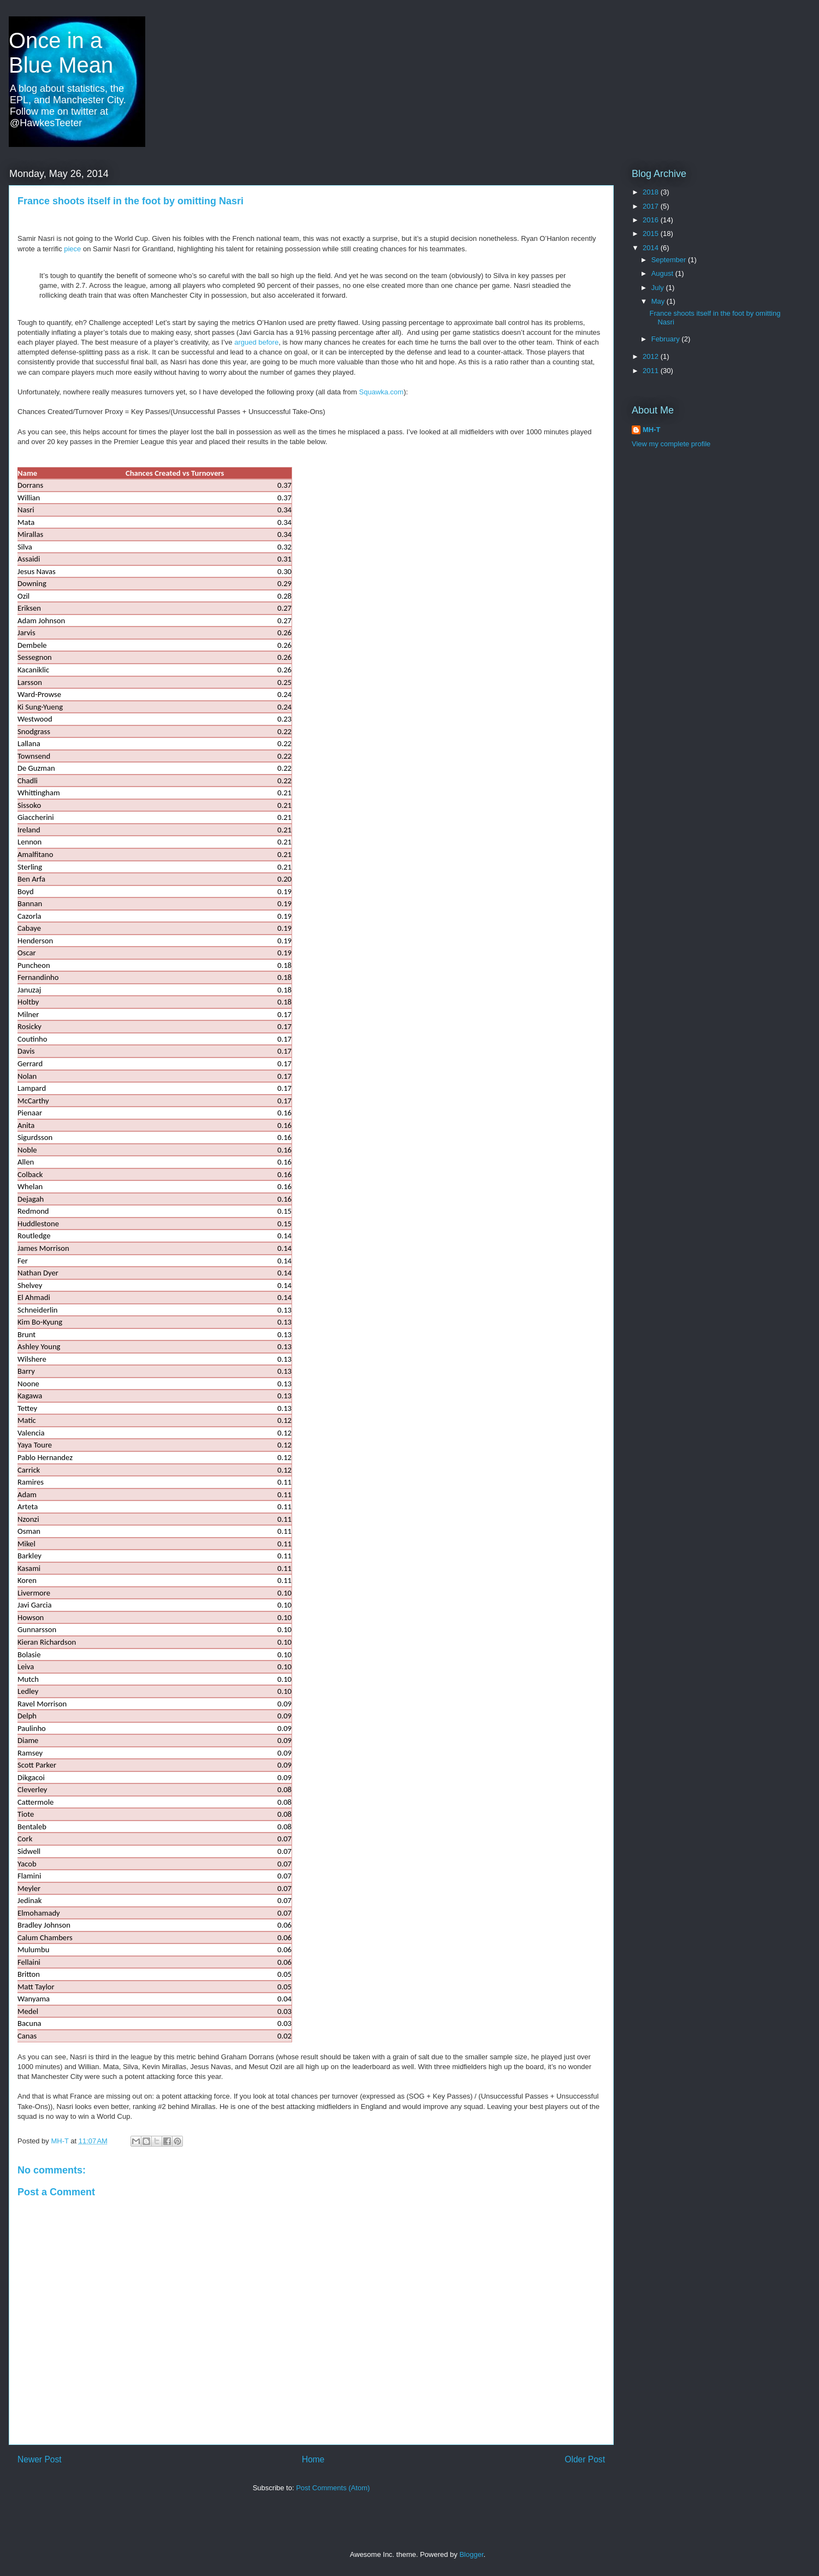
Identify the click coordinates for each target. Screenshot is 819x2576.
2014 (652, 248)
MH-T (652, 430)
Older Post (585, 2459)
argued (246, 342)
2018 (652, 192)
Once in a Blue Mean (61, 52)
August (663, 273)
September (669, 260)
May (659, 301)
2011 (652, 371)
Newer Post (39, 2459)
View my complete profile (671, 444)
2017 (652, 206)
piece (73, 249)
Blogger (471, 2554)
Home (313, 2459)
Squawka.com (381, 392)
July (658, 287)
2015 (652, 233)
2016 (652, 220)
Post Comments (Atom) (333, 2488)
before (268, 342)
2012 (652, 356)
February (666, 339)
